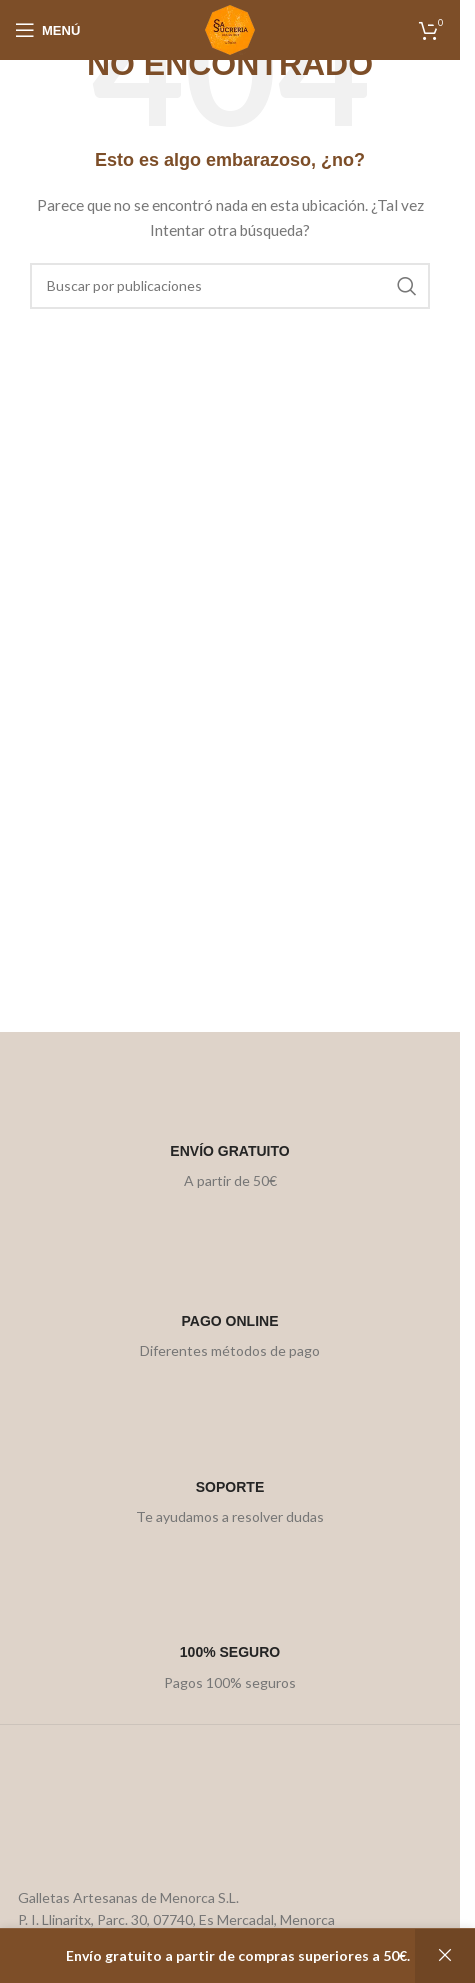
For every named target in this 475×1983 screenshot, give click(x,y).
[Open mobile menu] (47, 30)
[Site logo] (230, 28)
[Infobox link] (230, 1130)
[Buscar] (230, 286)
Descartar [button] (445, 1956)
